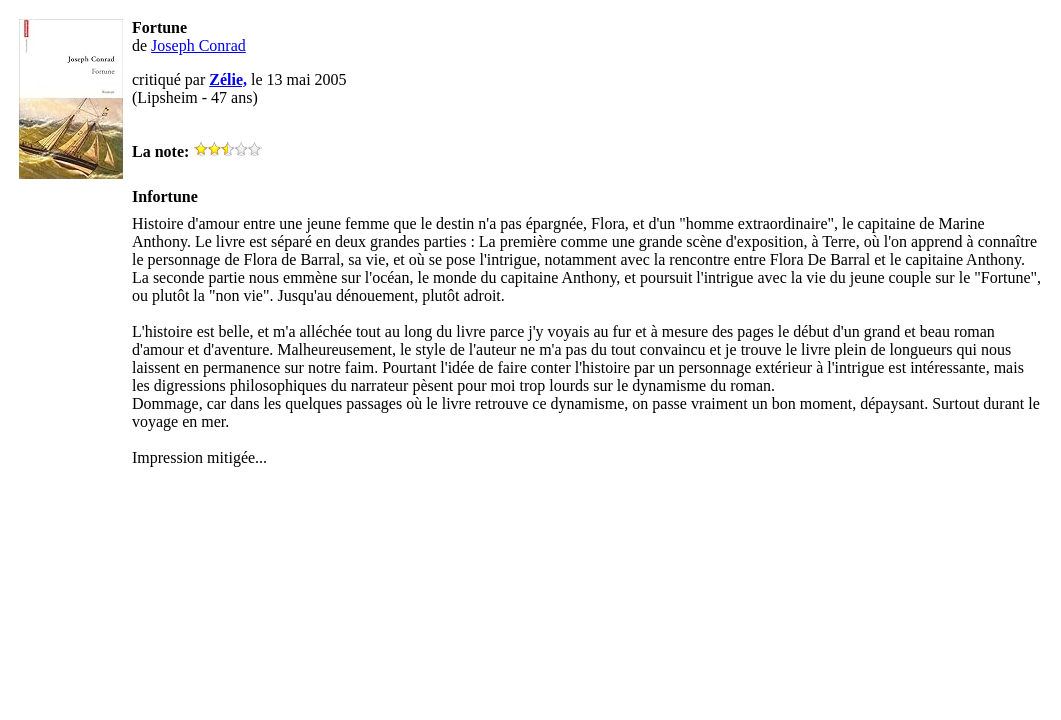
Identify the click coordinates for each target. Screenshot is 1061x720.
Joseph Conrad (198, 45)
